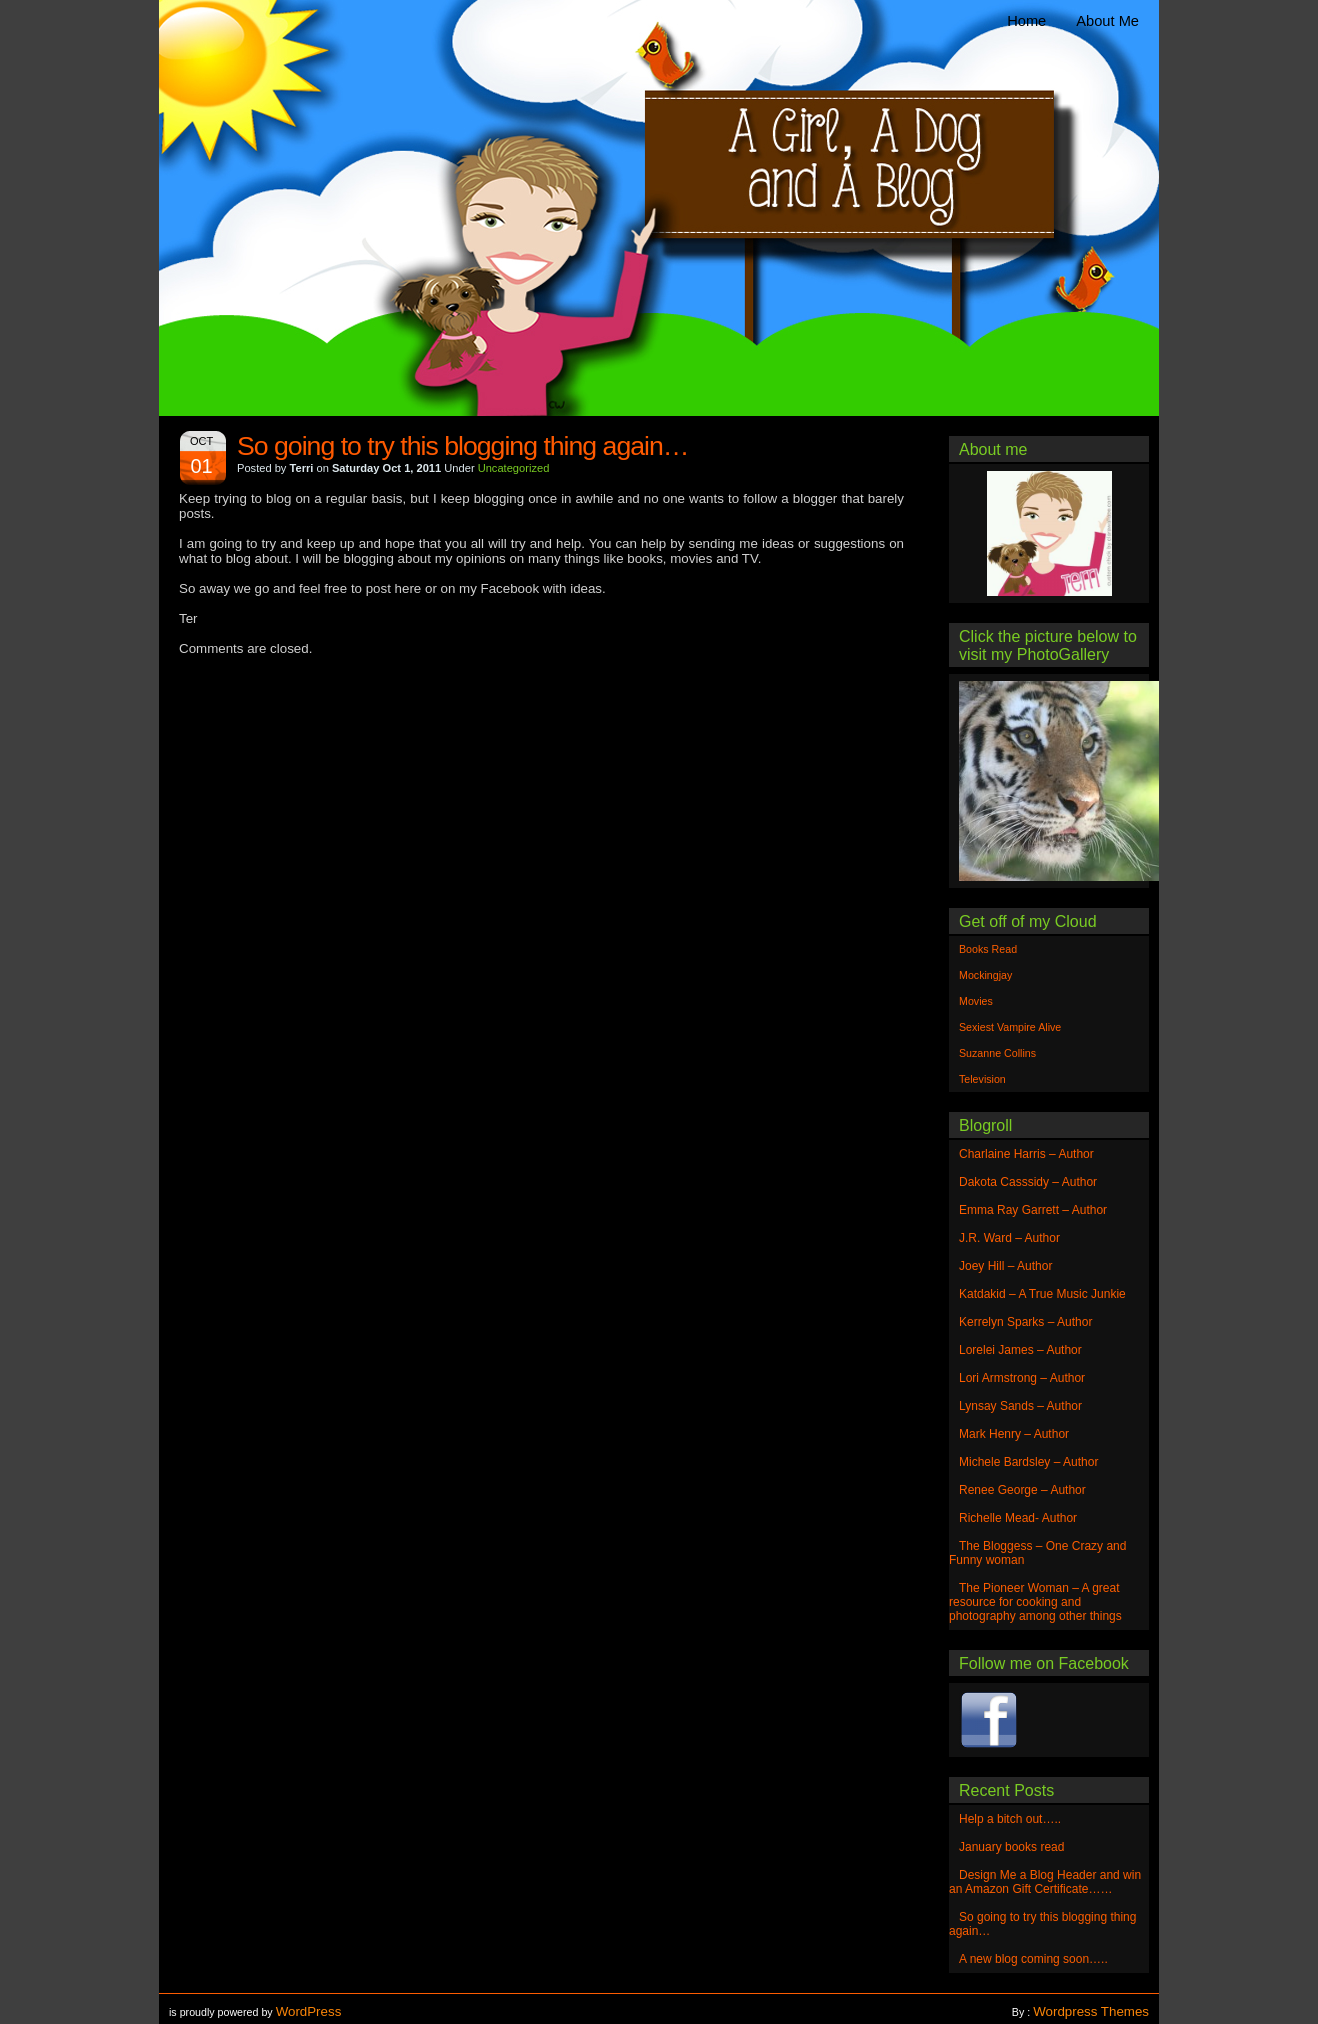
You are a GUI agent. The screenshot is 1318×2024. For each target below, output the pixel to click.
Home (1026, 21)
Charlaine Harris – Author (1026, 1154)
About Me (1107, 21)
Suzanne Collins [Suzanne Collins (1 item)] (997, 1053)
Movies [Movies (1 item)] (976, 1001)
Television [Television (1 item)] (982, 1079)
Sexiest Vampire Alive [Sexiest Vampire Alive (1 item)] (1010, 1027)
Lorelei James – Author (1020, 1350)
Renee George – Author (1022, 1490)
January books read (1011, 1847)
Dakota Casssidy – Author (1028, 1182)
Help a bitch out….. (1010, 1819)
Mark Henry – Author (1014, 1434)
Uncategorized (514, 468)
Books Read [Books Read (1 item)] (988, 949)
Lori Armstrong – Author (1022, 1378)
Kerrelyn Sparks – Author (1025, 1322)
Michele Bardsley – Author (1028, 1462)
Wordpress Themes (1091, 2011)
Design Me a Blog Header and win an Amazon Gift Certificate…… (1045, 1882)
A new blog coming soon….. (1033, 1959)
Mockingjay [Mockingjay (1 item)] (985, 975)
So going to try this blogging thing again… (462, 446)
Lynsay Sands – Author (1020, 1406)
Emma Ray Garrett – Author (1033, 1210)
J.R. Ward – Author (1009, 1238)
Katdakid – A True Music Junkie (1042, 1294)
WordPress (309, 2011)
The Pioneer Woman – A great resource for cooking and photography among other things (1035, 1602)
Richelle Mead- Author (1018, 1518)
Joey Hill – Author (1005, 1266)
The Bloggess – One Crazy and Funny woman (1037, 1553)
